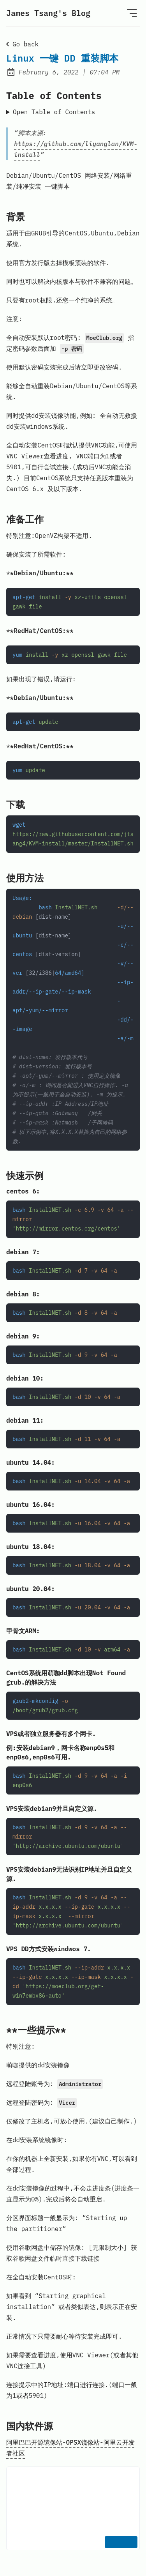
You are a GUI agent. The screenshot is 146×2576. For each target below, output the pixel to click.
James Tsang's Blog (48, 13)
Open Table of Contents (54, 112)
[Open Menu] (132, 13)
